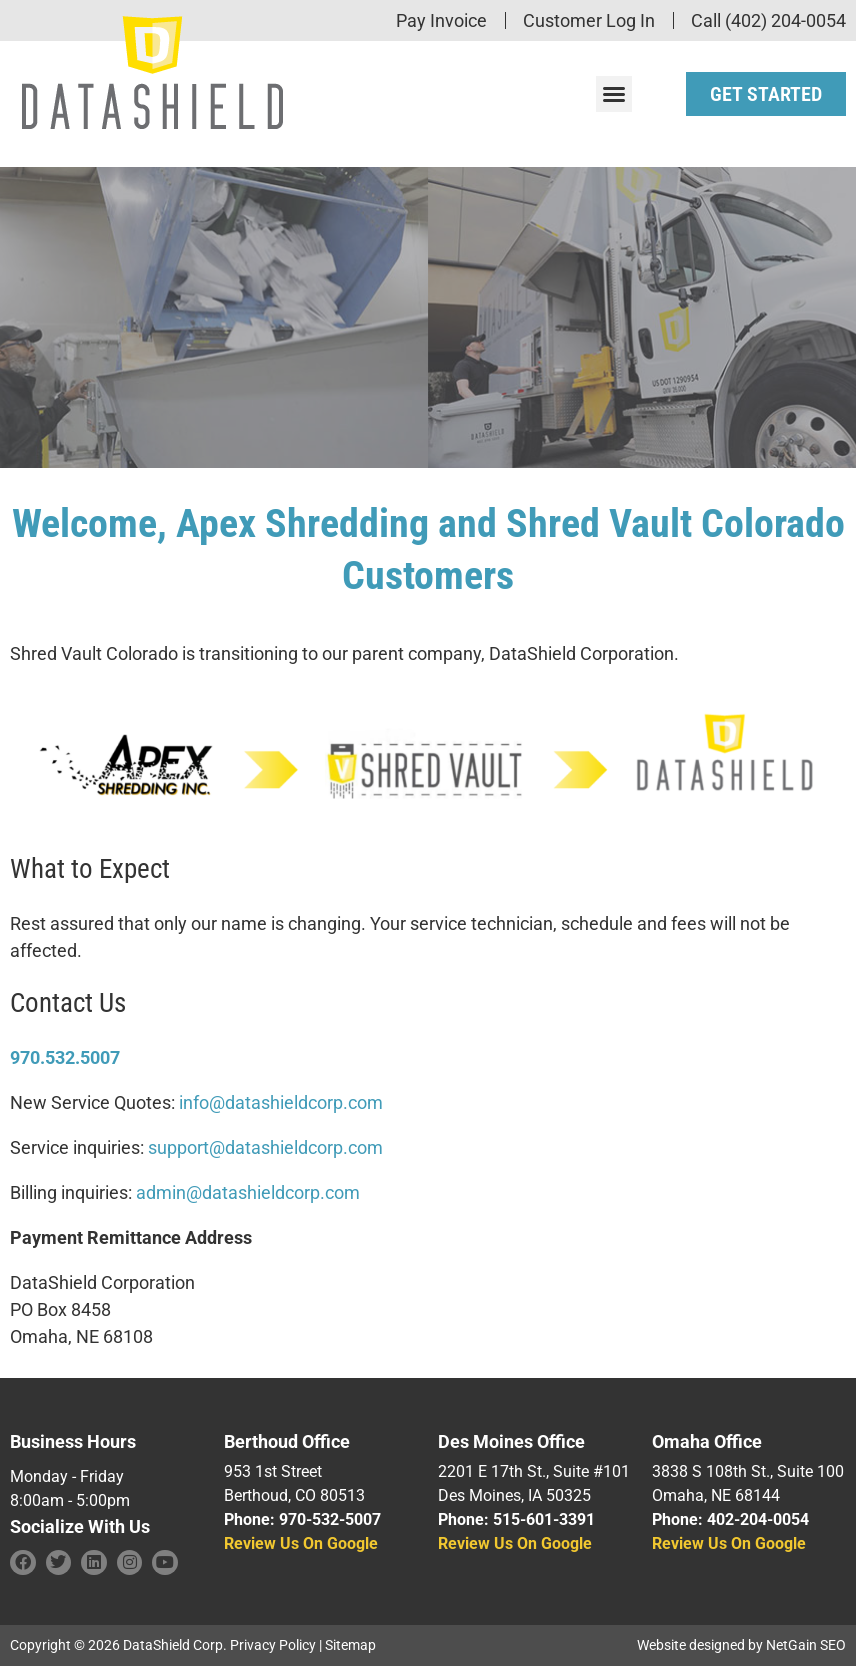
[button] (614, 94)
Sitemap (350, 1645)
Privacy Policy (273, 1645)
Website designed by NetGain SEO (741, 1645)
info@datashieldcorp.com (281, 1102)
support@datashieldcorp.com (265, 1147)
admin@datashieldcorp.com (248, 1192)
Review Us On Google (301, 1543)
